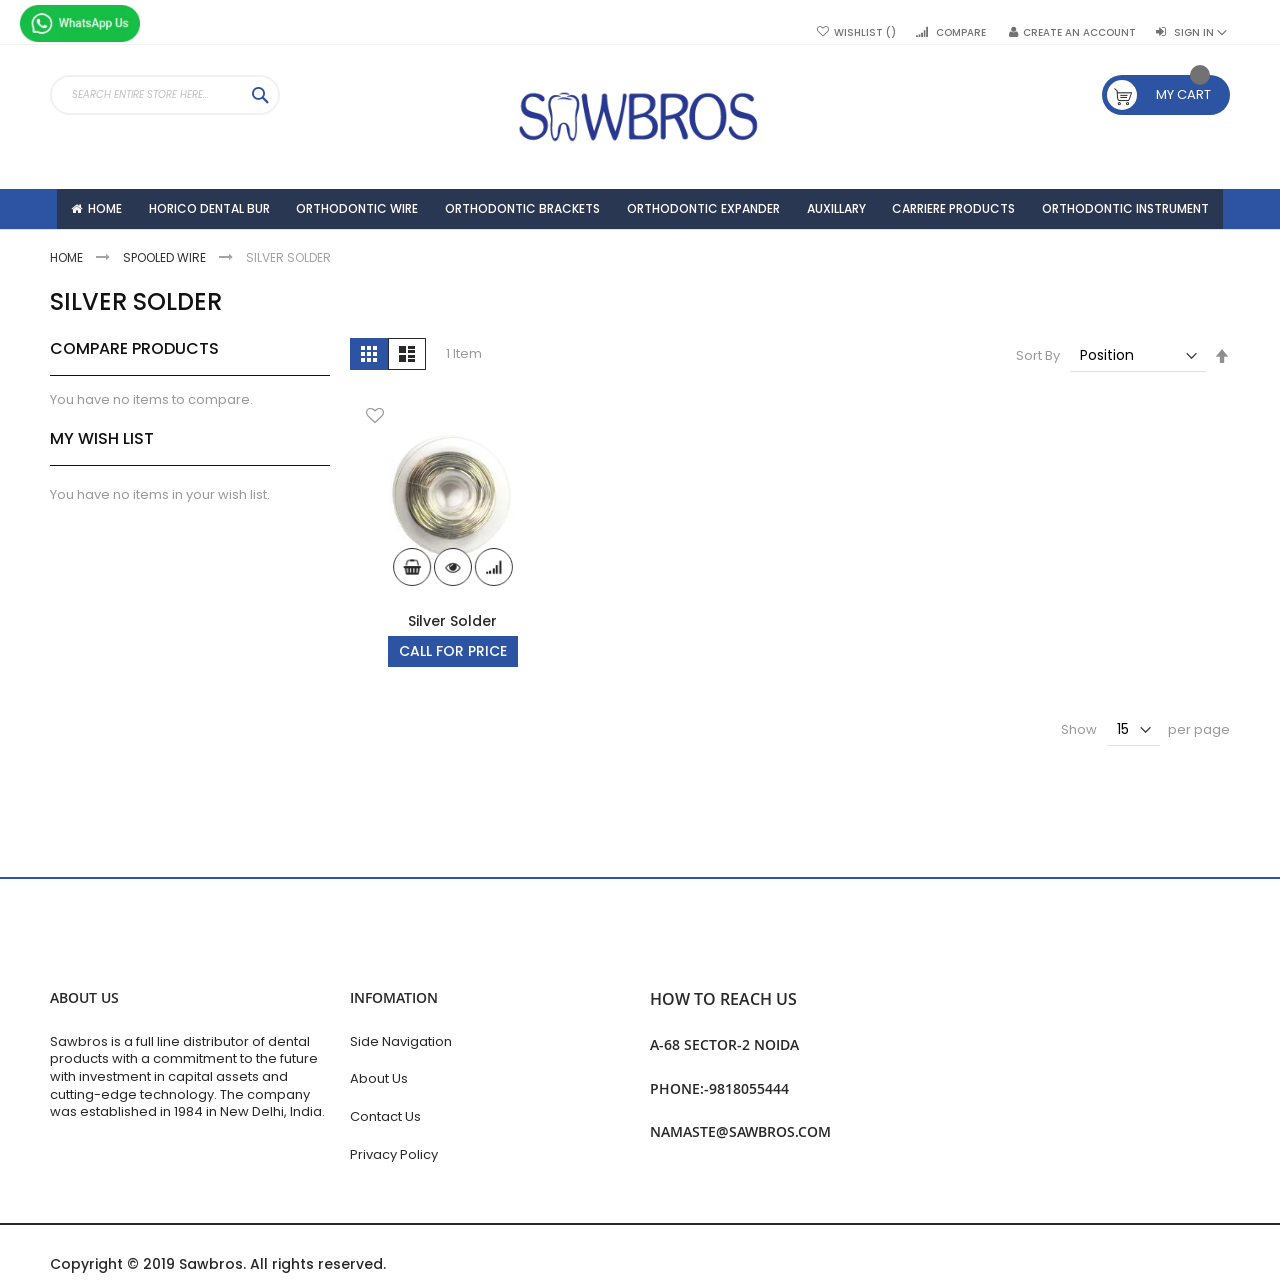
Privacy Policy (394, 1154)
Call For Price (453, 702)
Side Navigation (401, 1041)
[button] (375, 468)
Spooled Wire (166, 308)
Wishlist (865, 33)
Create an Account (1079, 33)
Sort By (1038, 406)
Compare (961, 33)
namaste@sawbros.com (740, 1131)
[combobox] (165, 95)
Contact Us (385, 1116)
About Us (379, 1078)
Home (68, 308)
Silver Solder (452, 672)
